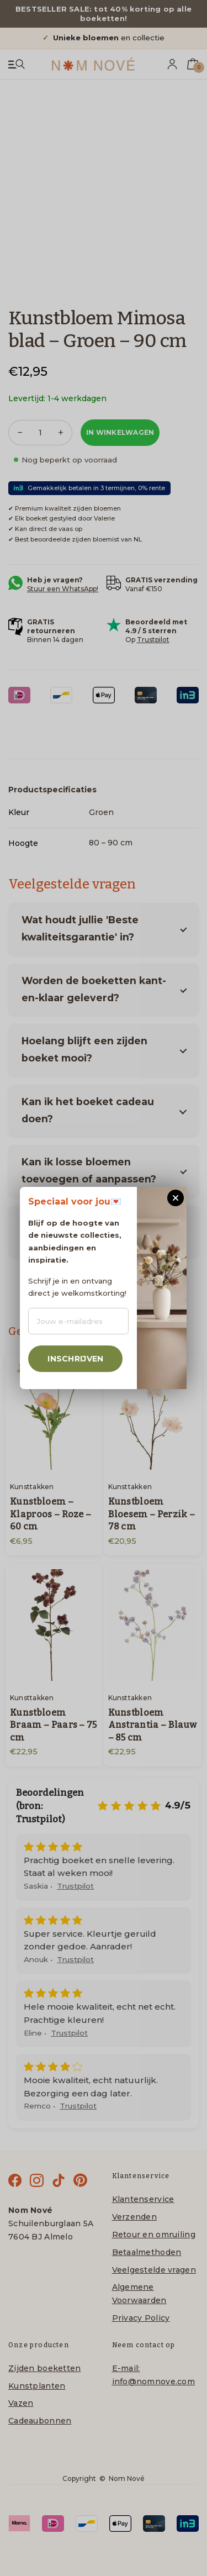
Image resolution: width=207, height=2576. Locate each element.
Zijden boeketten (44, 2368)
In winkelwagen (120, 432)
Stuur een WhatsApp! (62, 589)
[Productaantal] (40, 432)
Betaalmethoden (147, 2252)
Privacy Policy (141, 2318)
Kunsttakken (32, 1486)
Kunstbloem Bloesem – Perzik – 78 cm (151, 1514)
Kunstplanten (36, 2386)
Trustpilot (153, 639)
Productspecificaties (52, 789)
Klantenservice (143, 2199)
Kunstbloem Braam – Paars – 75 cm (53, 1725)
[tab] (52, 789)
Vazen (20, 2403)
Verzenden (134, 2217)
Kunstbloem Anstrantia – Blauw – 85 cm (152, 1725)
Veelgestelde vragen (154, 2270)
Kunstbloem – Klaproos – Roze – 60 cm (50, 1514)
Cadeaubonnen (39, 2421)
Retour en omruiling (153, 2234)
